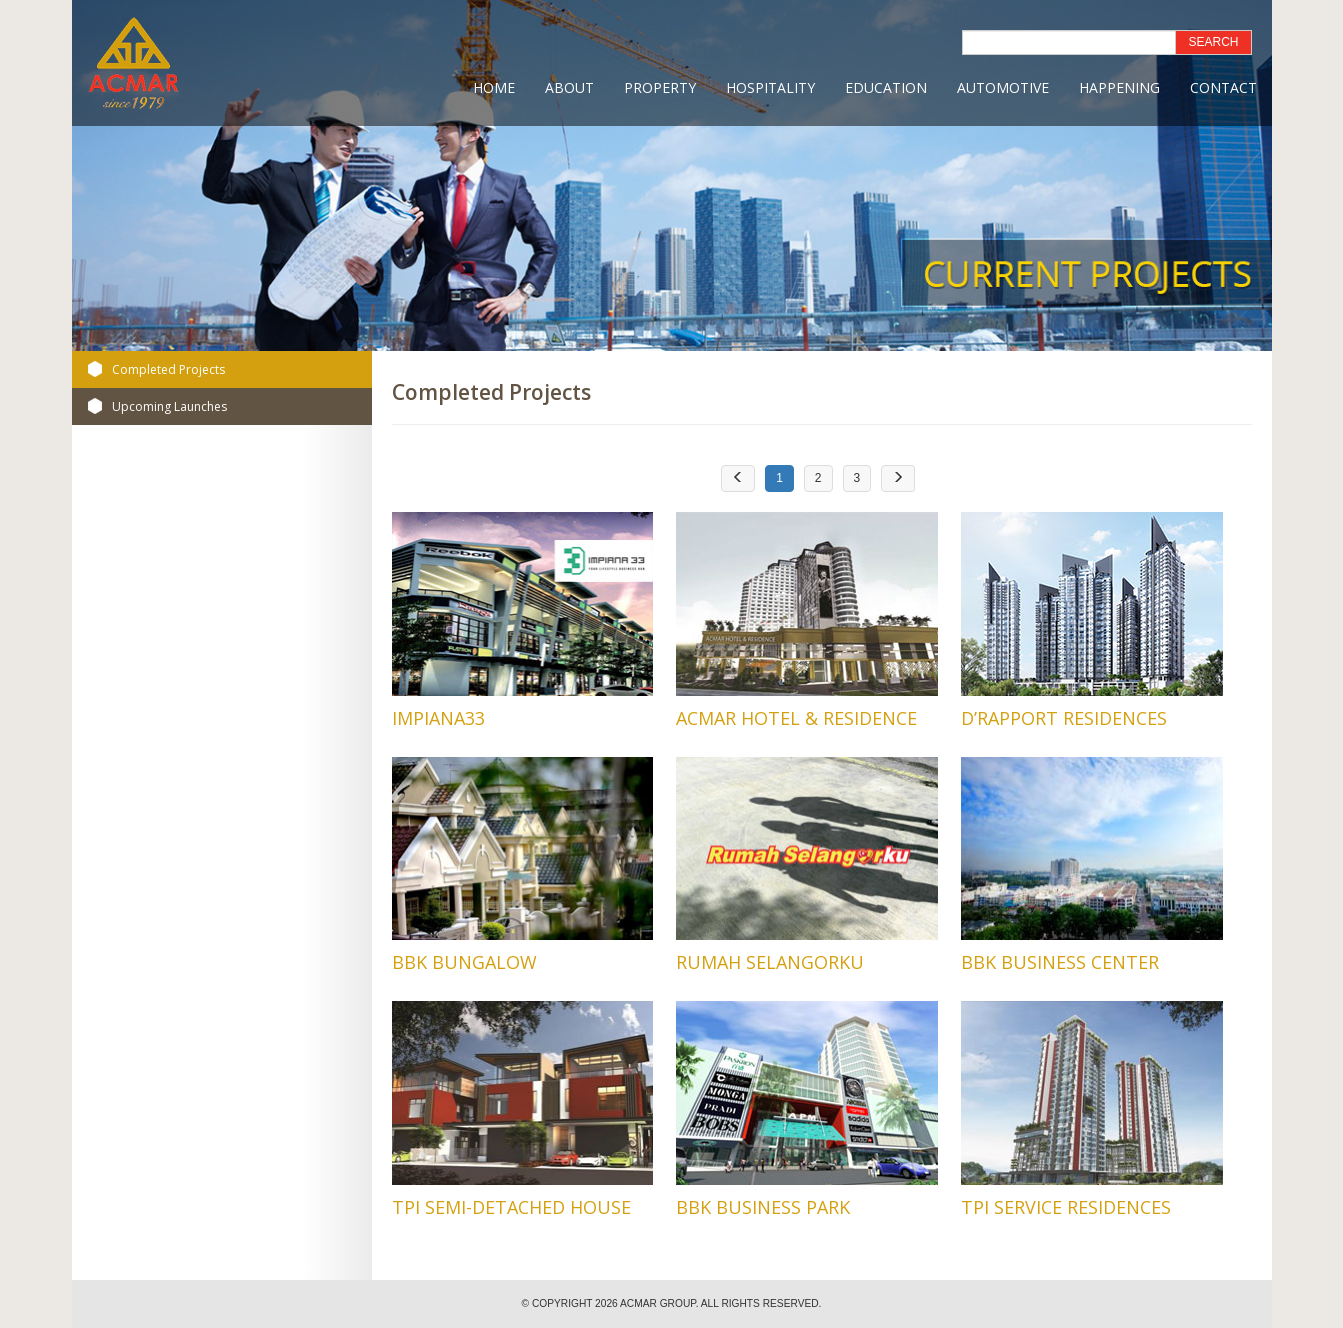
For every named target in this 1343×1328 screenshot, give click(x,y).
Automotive (1003, 87)
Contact (1223, 87)
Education (886, 87)
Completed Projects (168, 369)
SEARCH (1213, 42)
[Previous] (738, 478)
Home (494, 87)
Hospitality (770, 87)
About (569, 87)
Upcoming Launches (169, 406)
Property (660, 87)
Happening (1119, 87)
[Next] (898, 478)
